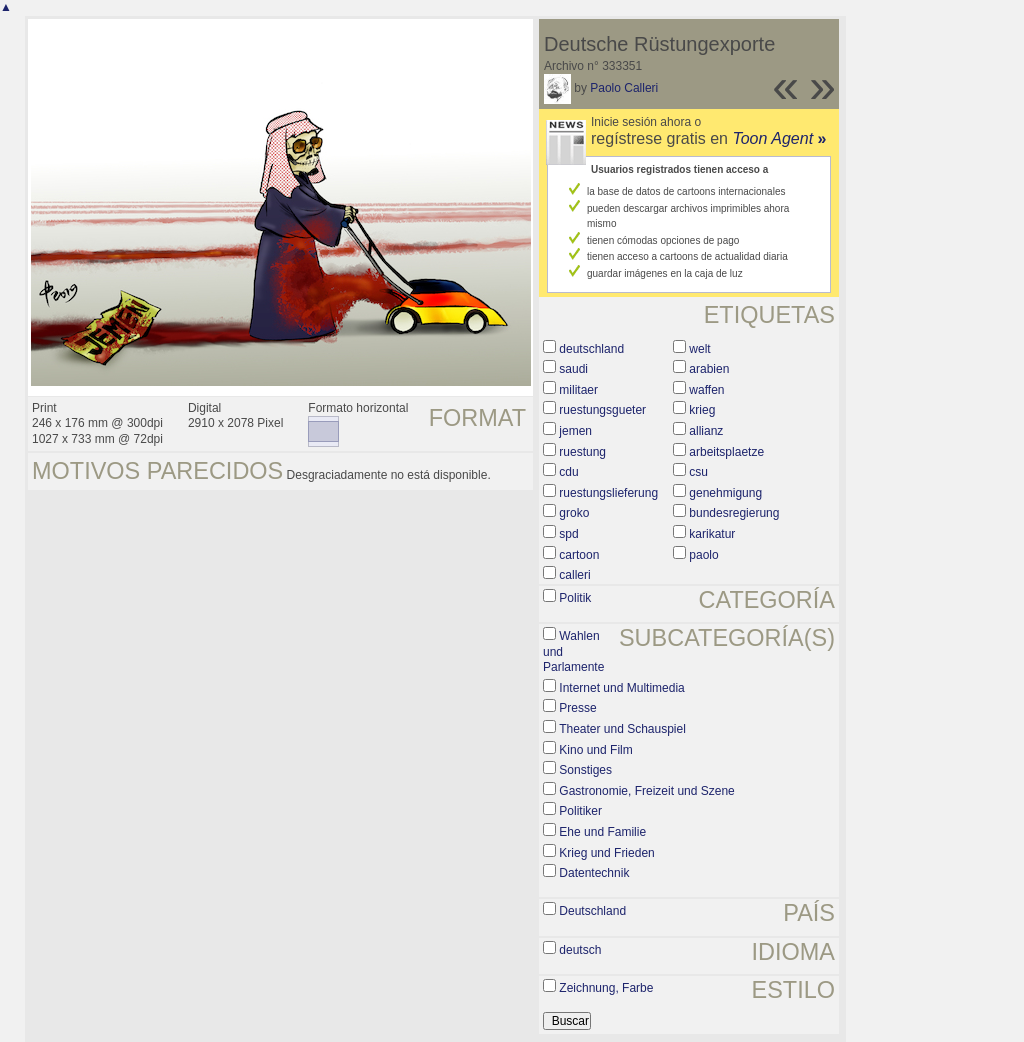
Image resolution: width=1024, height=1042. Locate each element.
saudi (573, 369)
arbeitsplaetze (726, 452)
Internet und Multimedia (621, 688)
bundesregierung (734, 513)
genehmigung (725, 493)
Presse (577, 708)
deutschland (591, 349)
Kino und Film (595, 750)
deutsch (580, 950)
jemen (575, 431)
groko (574, 513)
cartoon (579, 555)
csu (698, 472)
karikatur (712, 534)
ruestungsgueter (602, 410)
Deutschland (592, 911)
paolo (703, 555)
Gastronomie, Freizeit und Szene (646, 791)
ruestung (582, 452)
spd (568, 534)
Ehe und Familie (602, 832)
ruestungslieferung (608, 493)
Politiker (580, 811)
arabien (709, 369)
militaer (578, 390)
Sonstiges (585, 770)
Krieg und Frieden (606, 853)
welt (699, 349)
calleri (574, 575)
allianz (706, 431)
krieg (702, 410)
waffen (706, 390)
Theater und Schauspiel (622, 729)
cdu (568, 472)
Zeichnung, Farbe (606, 988)
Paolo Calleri (624, 88)
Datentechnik (594, 873)
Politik (575, 598)
